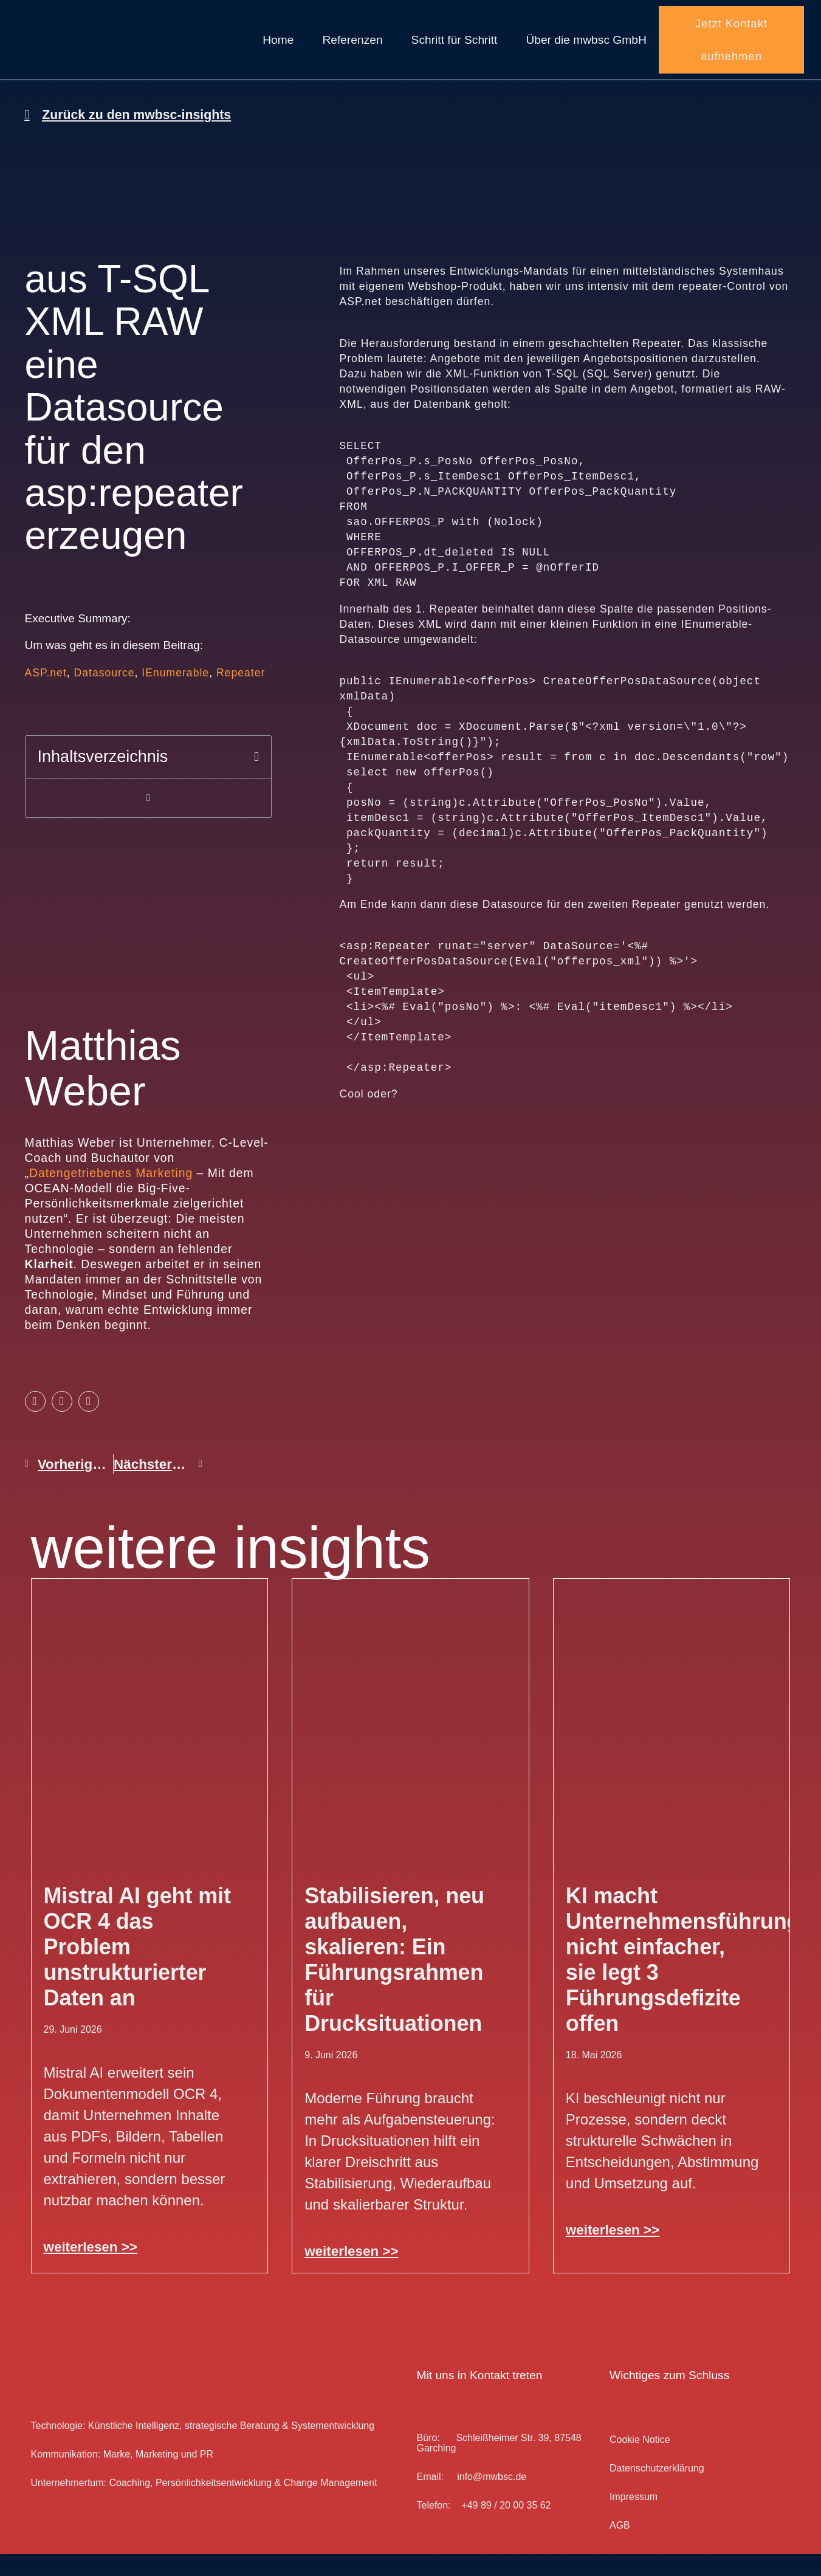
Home (278, 50)
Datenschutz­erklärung (657, 2490)
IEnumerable (175, 695)
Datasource (104, 695)
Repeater (240, 695)
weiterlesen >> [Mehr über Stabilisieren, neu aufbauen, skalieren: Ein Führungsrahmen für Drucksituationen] (351, 2273)
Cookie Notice (640, 2462)
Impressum (634, 2519)
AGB (620, 2548)
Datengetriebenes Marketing (111, 1195)
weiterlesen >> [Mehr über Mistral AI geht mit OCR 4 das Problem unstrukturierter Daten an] (90, 2269)
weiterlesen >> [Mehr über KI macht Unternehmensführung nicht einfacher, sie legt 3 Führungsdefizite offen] (612, 2252)
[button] (256, 779)
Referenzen (352, 50)
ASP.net (46, 695)
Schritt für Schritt (454, 50)
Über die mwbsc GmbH (586, 50)
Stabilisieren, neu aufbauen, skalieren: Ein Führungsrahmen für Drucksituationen (394, 1982)
